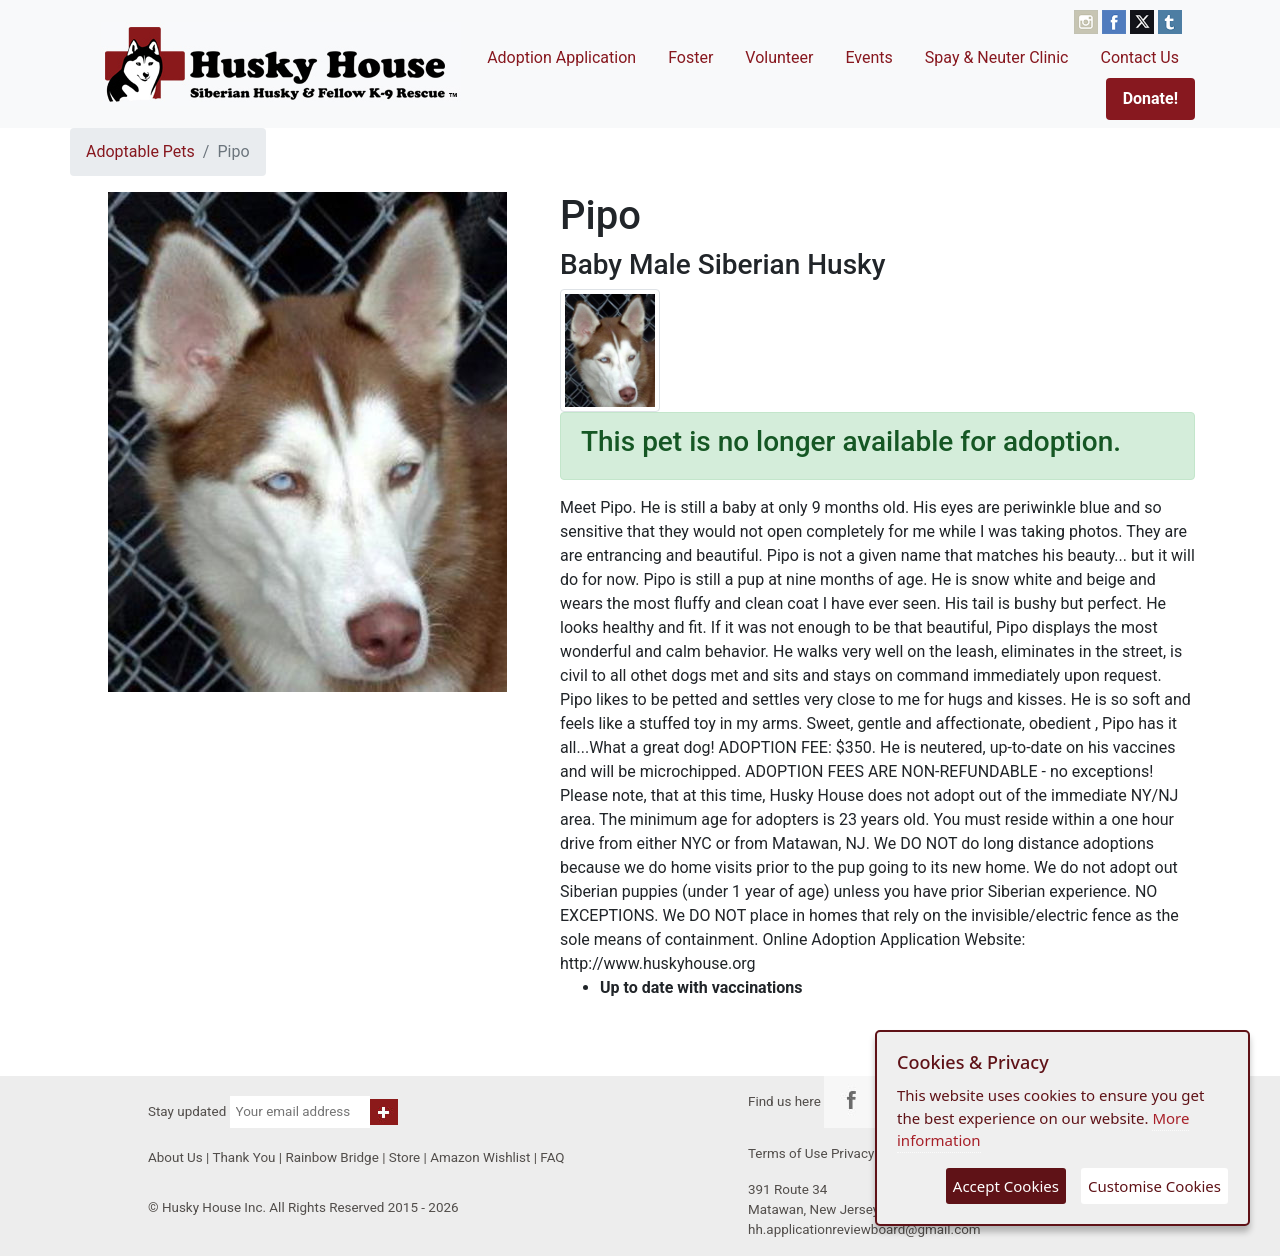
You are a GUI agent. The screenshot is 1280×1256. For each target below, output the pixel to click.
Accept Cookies (1006, 1186)
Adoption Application (561, 57)
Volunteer (779, 57)
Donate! (1150, 98)
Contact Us (1139, 57)
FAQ (552, 1157)
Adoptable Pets (140, 151)
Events (868, 57)
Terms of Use (788, 1153)
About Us (175, 1157)
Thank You (243, 1157)
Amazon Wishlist (480, 1157)
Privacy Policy (872, 1153)
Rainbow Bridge (331, 1157)
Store (404, 1157)
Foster (690, 57)
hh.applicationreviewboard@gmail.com (864, 1229)
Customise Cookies (1154, 1186)
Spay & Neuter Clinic (997, 57)
